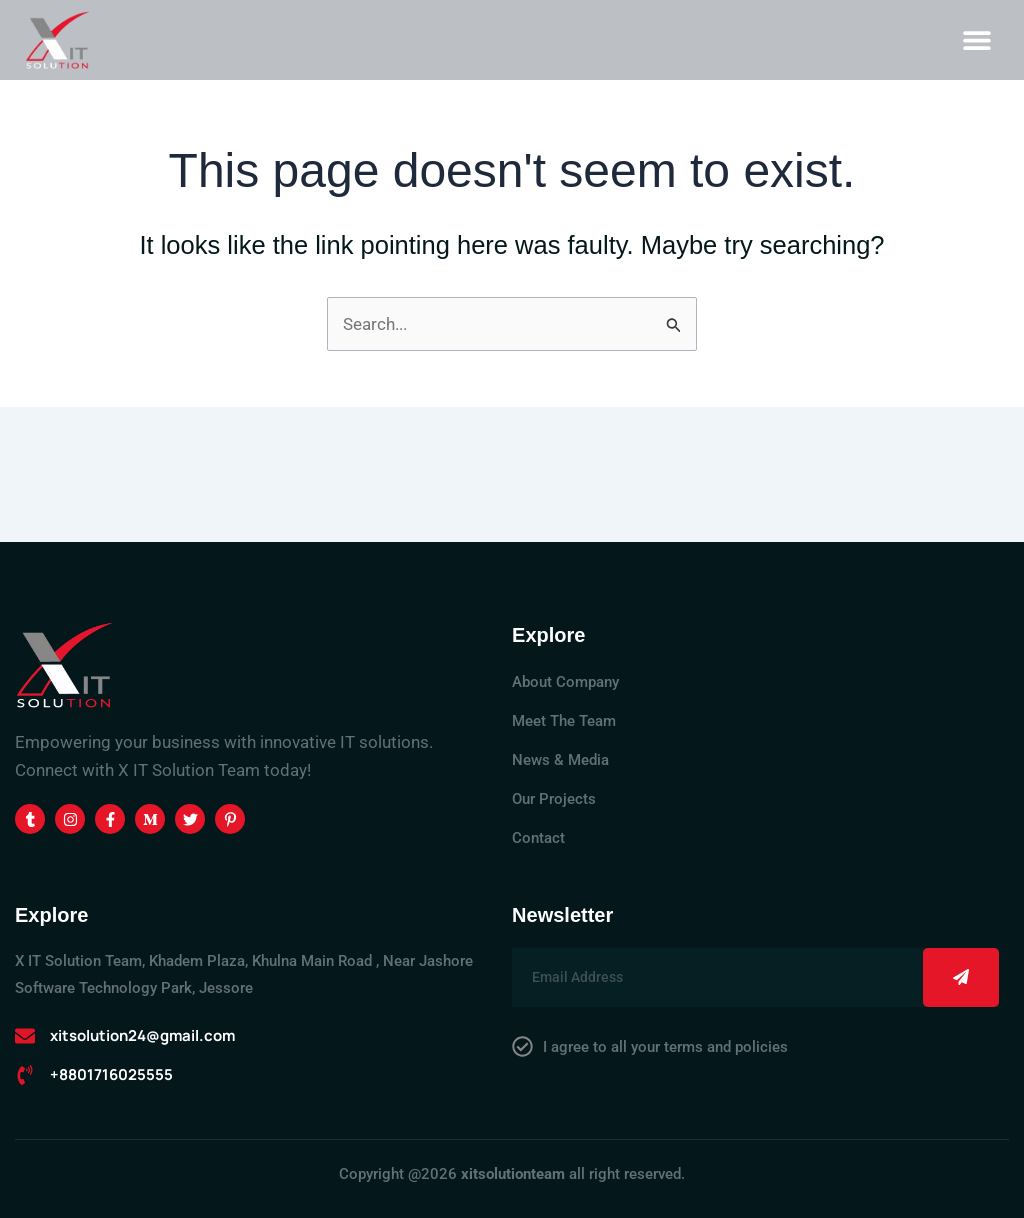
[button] (976, 39)
